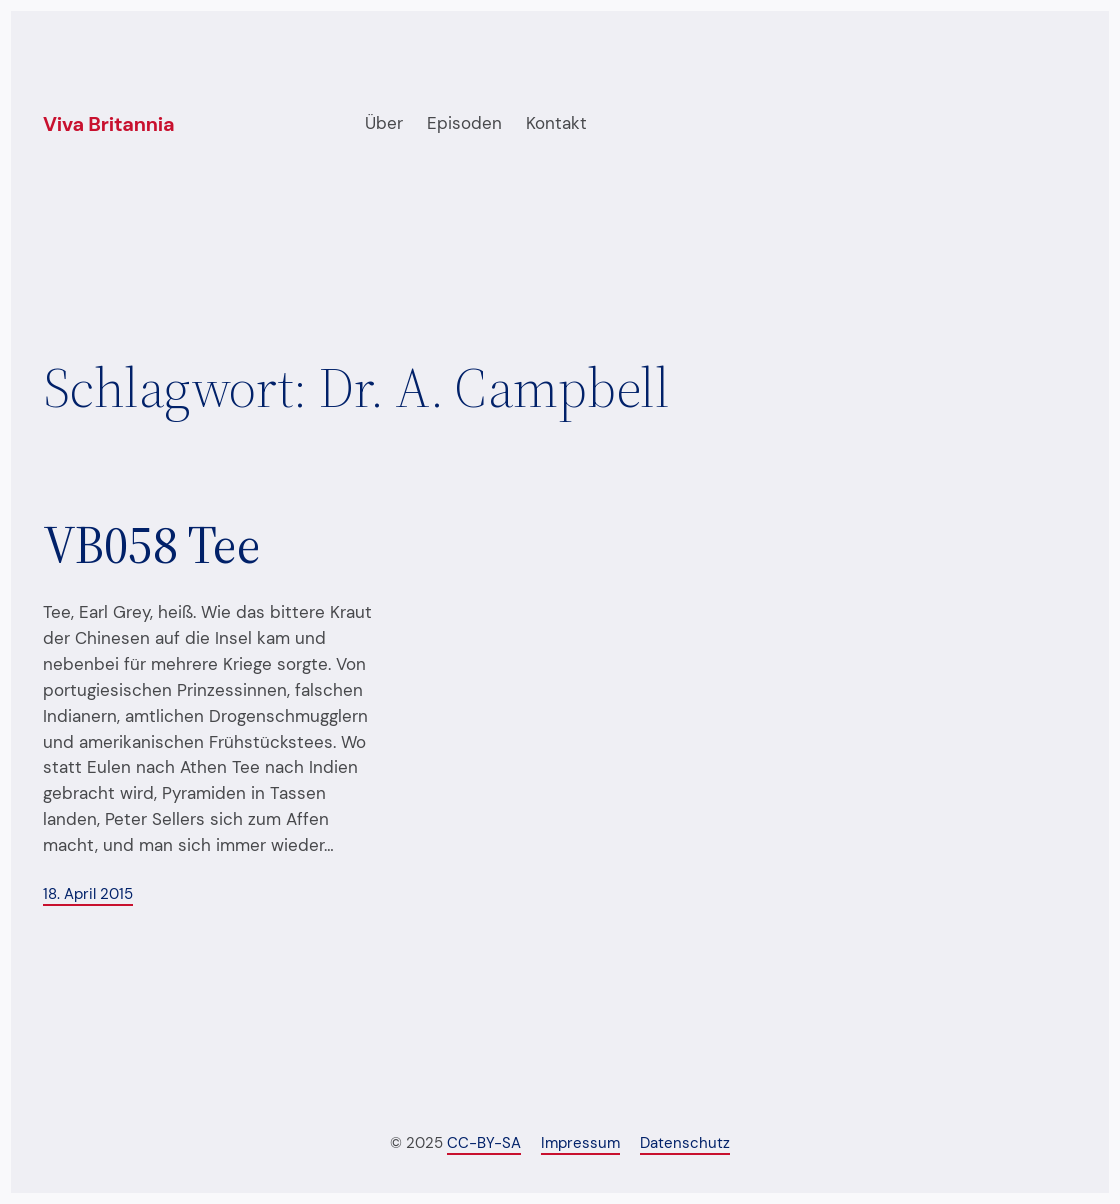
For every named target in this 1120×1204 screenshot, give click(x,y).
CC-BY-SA (484, 1143)
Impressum (580, 1143)
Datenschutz (685, 1143)
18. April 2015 (88, 894)
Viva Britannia (108, 124)
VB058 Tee (151, 545)
